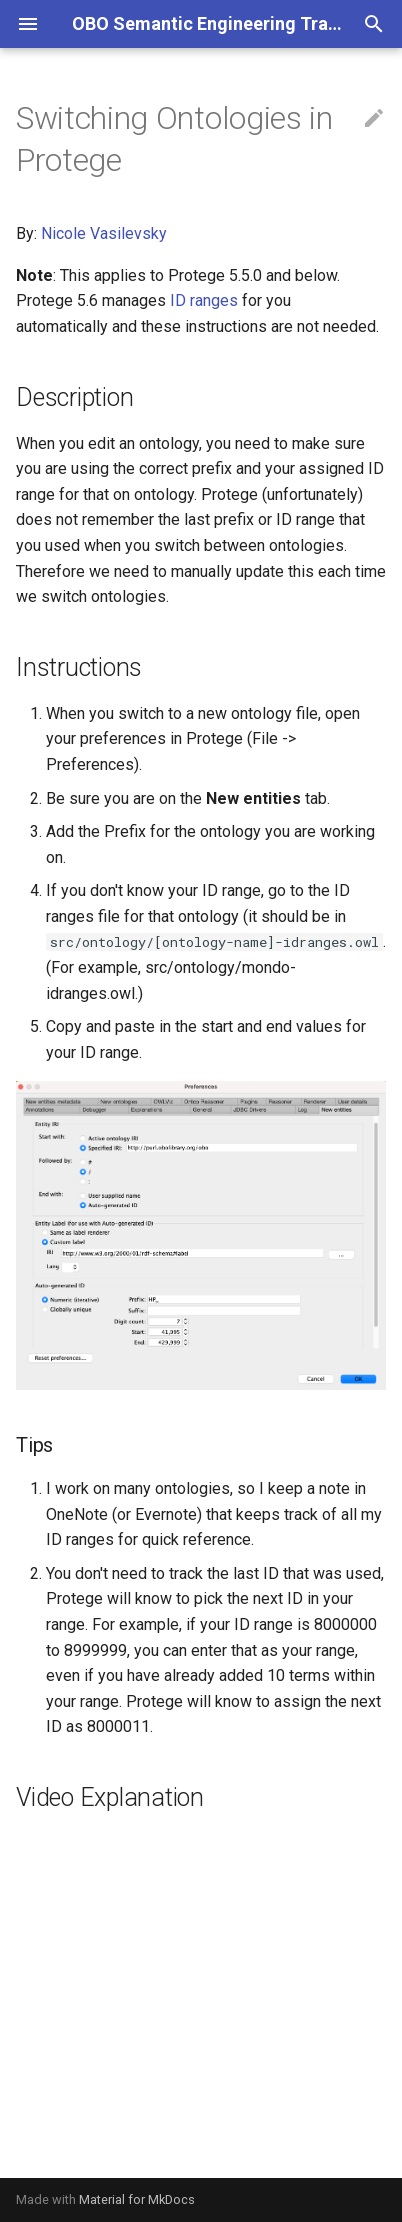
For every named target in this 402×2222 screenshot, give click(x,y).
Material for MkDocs (137, 2199)
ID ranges (204, 300)
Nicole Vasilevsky (104, 233)
